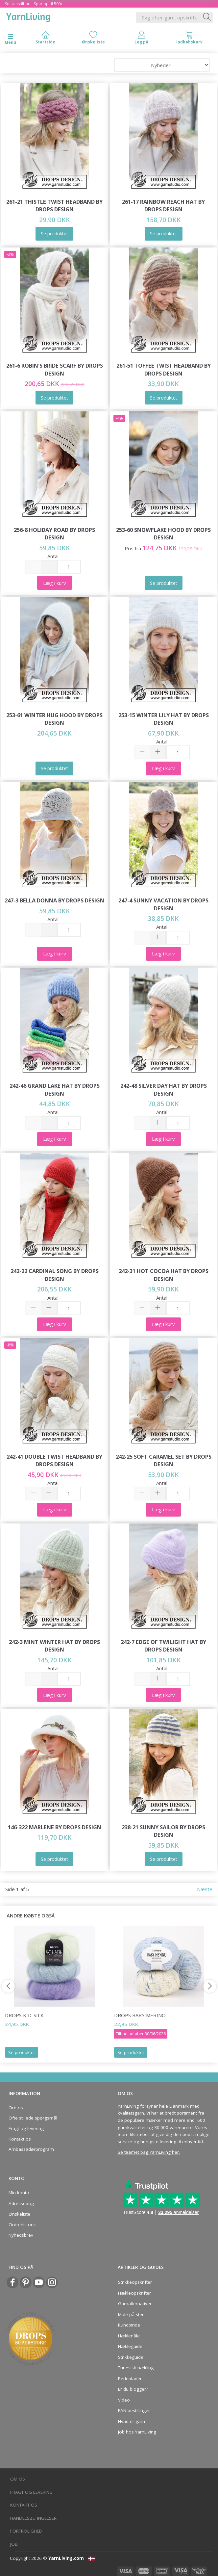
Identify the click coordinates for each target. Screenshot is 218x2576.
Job (14, 2544)
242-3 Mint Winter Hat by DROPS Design (54, 1645)
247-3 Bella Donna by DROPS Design (54, 900)
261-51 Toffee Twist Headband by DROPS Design (163, 369)
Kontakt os (20, 2139)
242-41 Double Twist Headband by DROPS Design (54, 1460)
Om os (16, 2108)
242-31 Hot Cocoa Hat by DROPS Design (163, 1275)
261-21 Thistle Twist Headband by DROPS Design (54, 205)
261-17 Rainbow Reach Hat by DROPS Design (163, 205)
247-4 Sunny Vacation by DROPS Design (163, 904)
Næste (204, 1889)
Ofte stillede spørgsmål (33, 2118)
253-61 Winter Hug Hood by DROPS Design (54, 719)
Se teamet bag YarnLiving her (148, 2152)
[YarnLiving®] (28, 16)
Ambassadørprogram (31, 2149)
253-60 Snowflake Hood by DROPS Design (163, 533)
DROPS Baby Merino (140, 2015)
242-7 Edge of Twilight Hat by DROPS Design (163, 1645)
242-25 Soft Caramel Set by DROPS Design (163, 1460)
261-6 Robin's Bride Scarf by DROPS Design (54, 369)
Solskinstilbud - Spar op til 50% (33, 4)
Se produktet (21, 2052)
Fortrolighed (26, 2531)
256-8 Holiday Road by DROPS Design (54, 533)
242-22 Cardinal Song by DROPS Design (55, 1275)
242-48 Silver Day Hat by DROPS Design (163, 1089)
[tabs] (189, 39)
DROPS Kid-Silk (24, 2015)
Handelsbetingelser (33, 2518)
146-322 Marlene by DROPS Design (54, 1827)
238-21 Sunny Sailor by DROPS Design (163, 1831)
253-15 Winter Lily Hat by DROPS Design (163, 719)
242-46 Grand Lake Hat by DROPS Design (55, 1089)
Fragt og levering (26, 2128)
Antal (53, 556)
